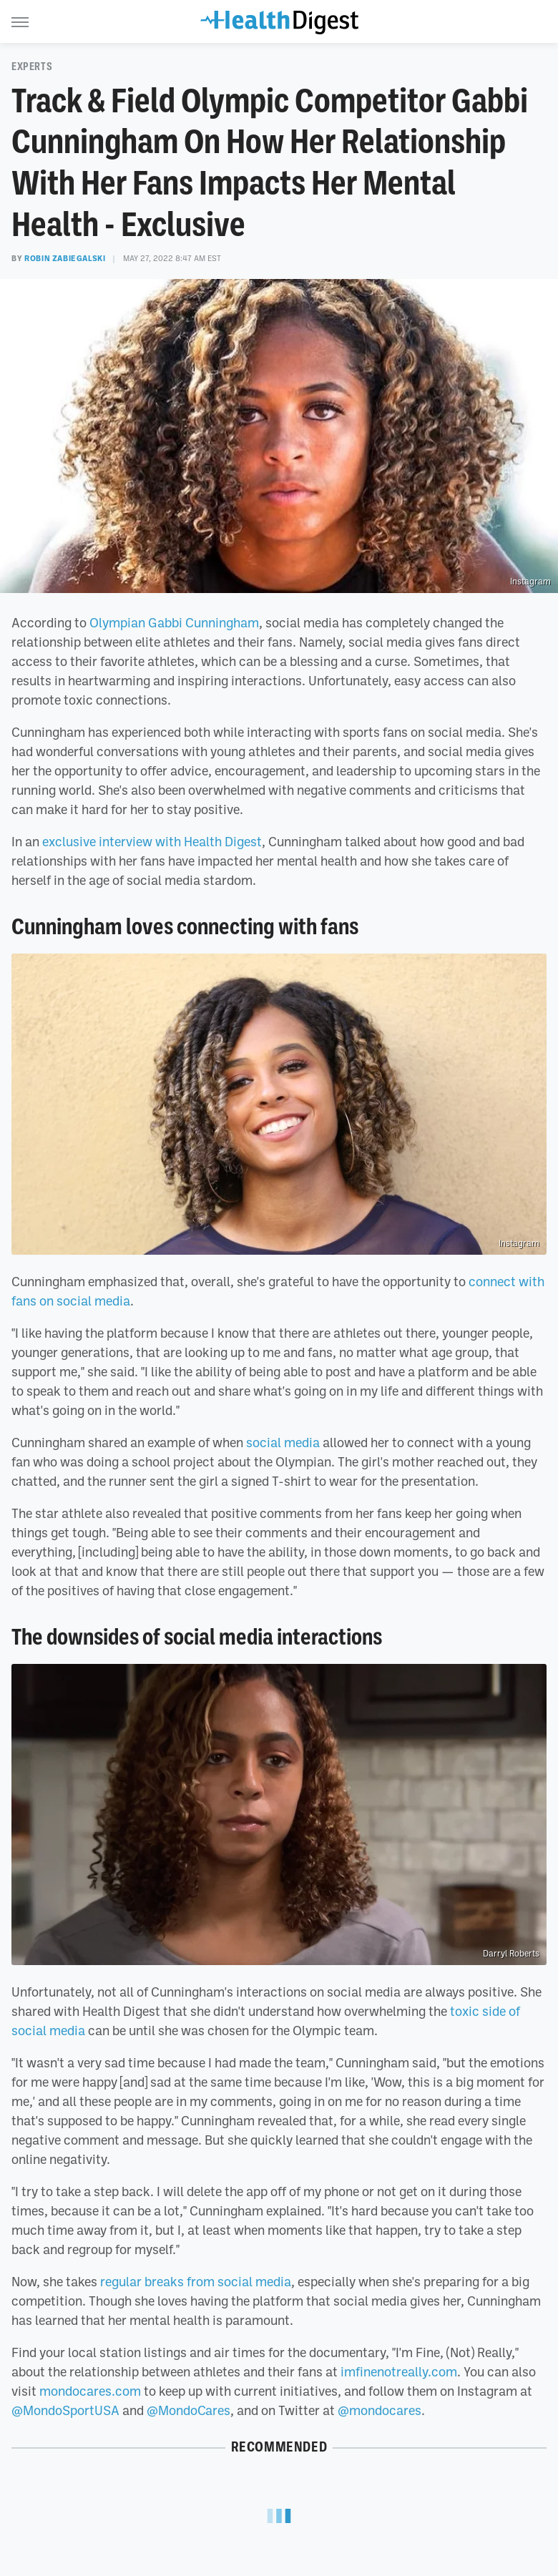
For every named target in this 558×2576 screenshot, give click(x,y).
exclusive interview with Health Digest (152, 841)
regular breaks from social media (195, 2281)
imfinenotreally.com (399, 2371)
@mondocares (379, 2410)
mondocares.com (90, 2391)
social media (283, 1442)
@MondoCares (188, 2410)
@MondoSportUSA (65, 2410)
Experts (31, 66)
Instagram (530, 581)
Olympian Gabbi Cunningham (174, 622)
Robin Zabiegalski (64, 258)
